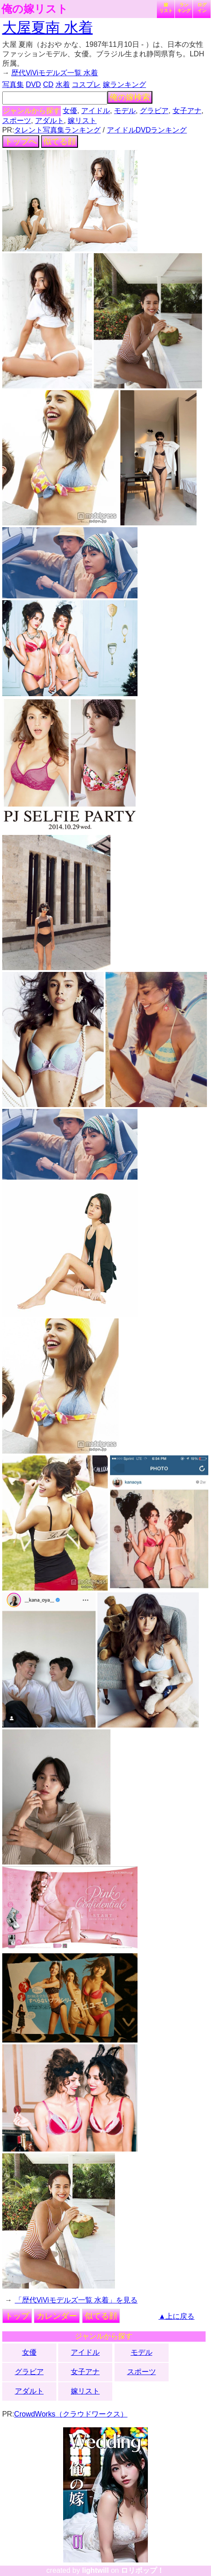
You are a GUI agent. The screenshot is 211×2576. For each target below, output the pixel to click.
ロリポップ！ (142, 2570)
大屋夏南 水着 (47, 27)
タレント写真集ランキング (57, 130)
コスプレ (86, 84)
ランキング (184, 7)
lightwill (95, 2570)
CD (48, 84)
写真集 (13, 84)
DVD (33, 84)
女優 (70, 110)
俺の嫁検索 (130, 97)
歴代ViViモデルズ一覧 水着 (54, 73)
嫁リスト (166, 7)
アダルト (49, 120)
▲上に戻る (177, 2316)
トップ (17, 2316)
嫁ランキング (124, 84)
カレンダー (57, 2316)
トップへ (21, 141)
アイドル (95, 110)
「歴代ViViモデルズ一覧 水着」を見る (76, 2300)
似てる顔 (59, 141)
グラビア (154, 110)
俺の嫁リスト (34, 9)
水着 (62, 84)
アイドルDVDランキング (147, 130)
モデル (125, 110)
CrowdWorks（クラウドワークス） (70, 2414)
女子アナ (187, 110)
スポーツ (16, 120)
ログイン (201, 7)
